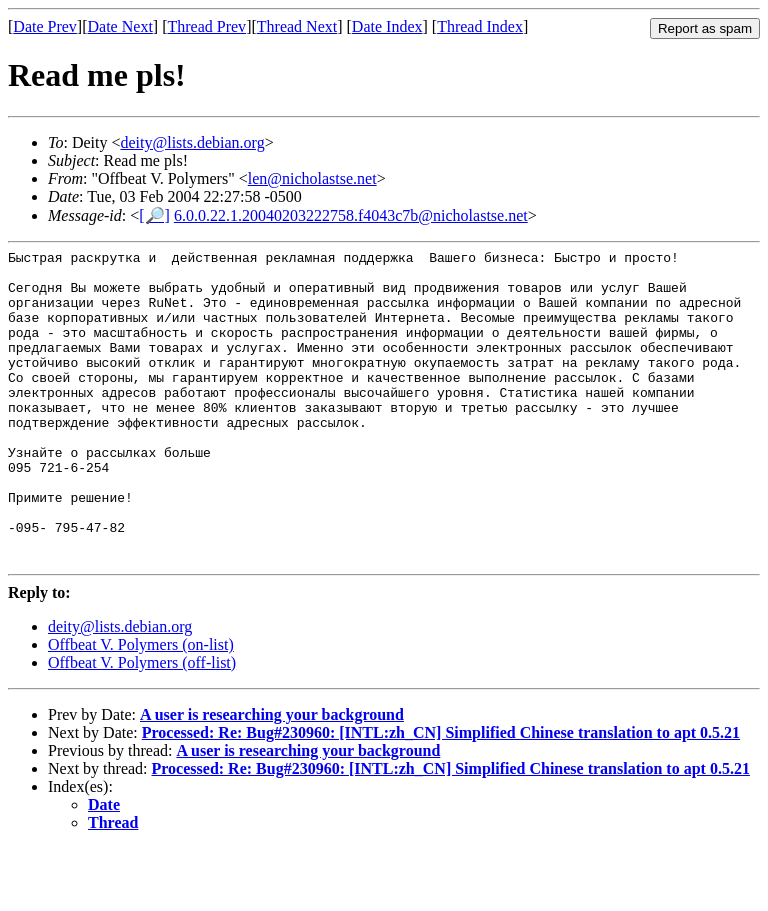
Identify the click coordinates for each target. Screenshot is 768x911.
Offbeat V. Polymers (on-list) (141, 707)
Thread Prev (206, 26)
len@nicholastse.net (312, 178)
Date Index (387, 26)
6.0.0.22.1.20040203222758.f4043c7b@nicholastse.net (351, 215)
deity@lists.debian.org (192, 142)
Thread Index (480, 26)
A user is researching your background (272, 777)
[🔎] (154, 215)
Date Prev (45, 26)
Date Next (120, 26)
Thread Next (297, 26)
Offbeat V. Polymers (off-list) (142, 725)
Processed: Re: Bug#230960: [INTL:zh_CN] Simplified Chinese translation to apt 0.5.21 (441, 795)
